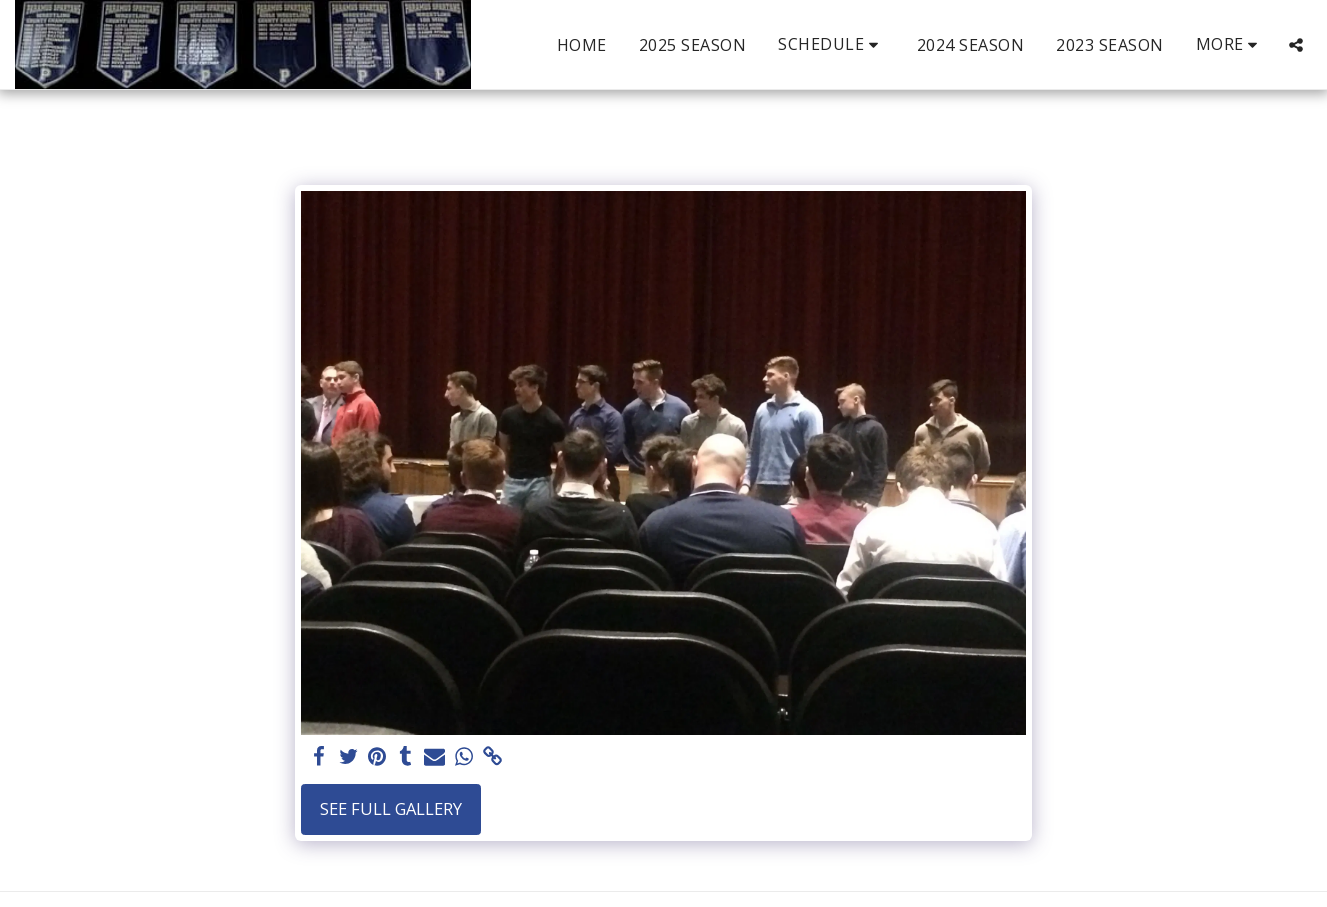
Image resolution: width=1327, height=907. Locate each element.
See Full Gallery (391, 808)
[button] (831, 44)
